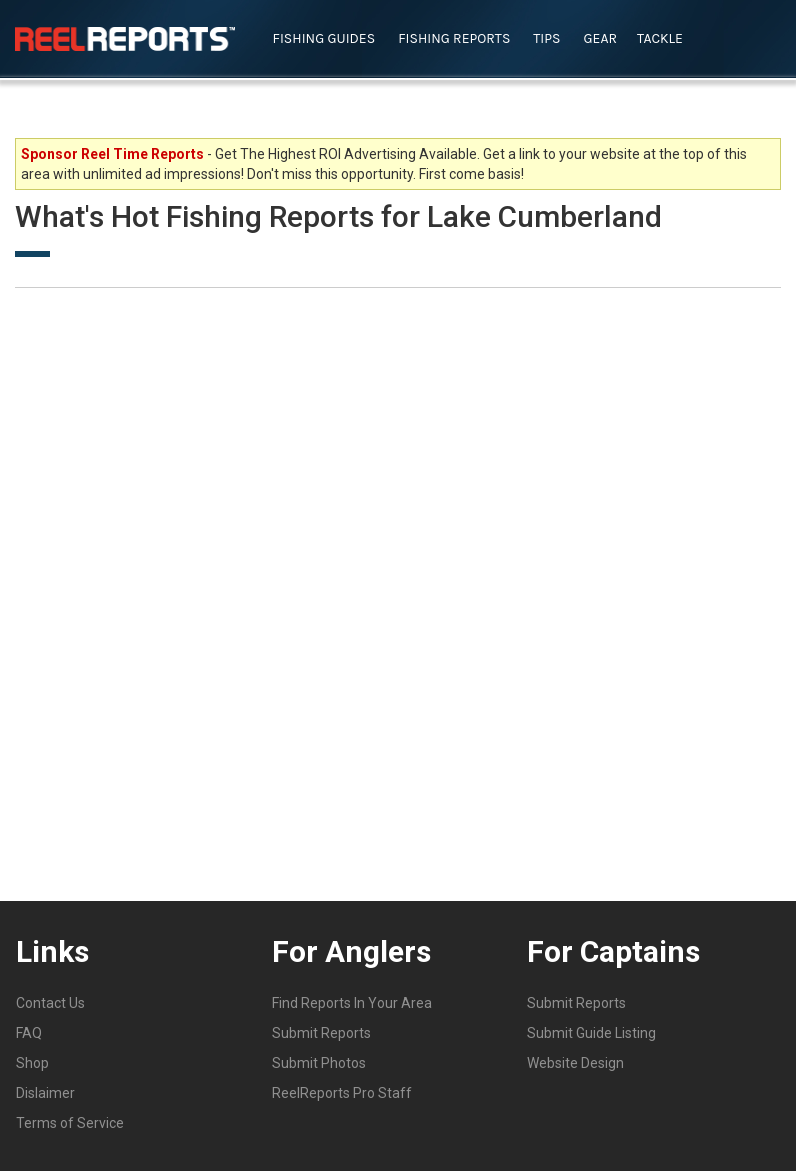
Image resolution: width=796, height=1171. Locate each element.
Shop (32, 1063)
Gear (601, 38)
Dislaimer (45, 1093)
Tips (546, 38)
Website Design (575, 1063)
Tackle (660, 38)
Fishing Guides (324, 38)
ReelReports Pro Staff (342, 1093)
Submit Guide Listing (591, 1033)
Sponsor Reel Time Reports (112, 154)
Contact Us (50, 1003)
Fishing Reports (454, 38)
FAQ (29, 1033)
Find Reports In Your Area (352, 1003)
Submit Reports (321, 1033)
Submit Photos (319, 1063)
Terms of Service (70, 1123)
